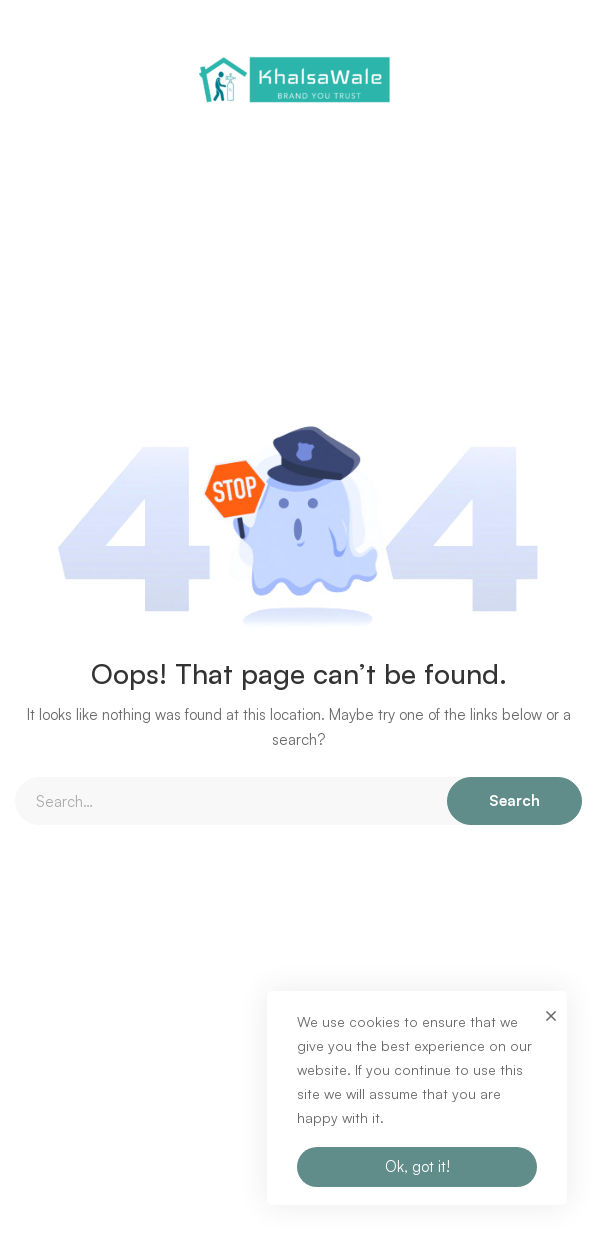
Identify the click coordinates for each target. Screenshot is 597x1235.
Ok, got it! (417, 1166)
